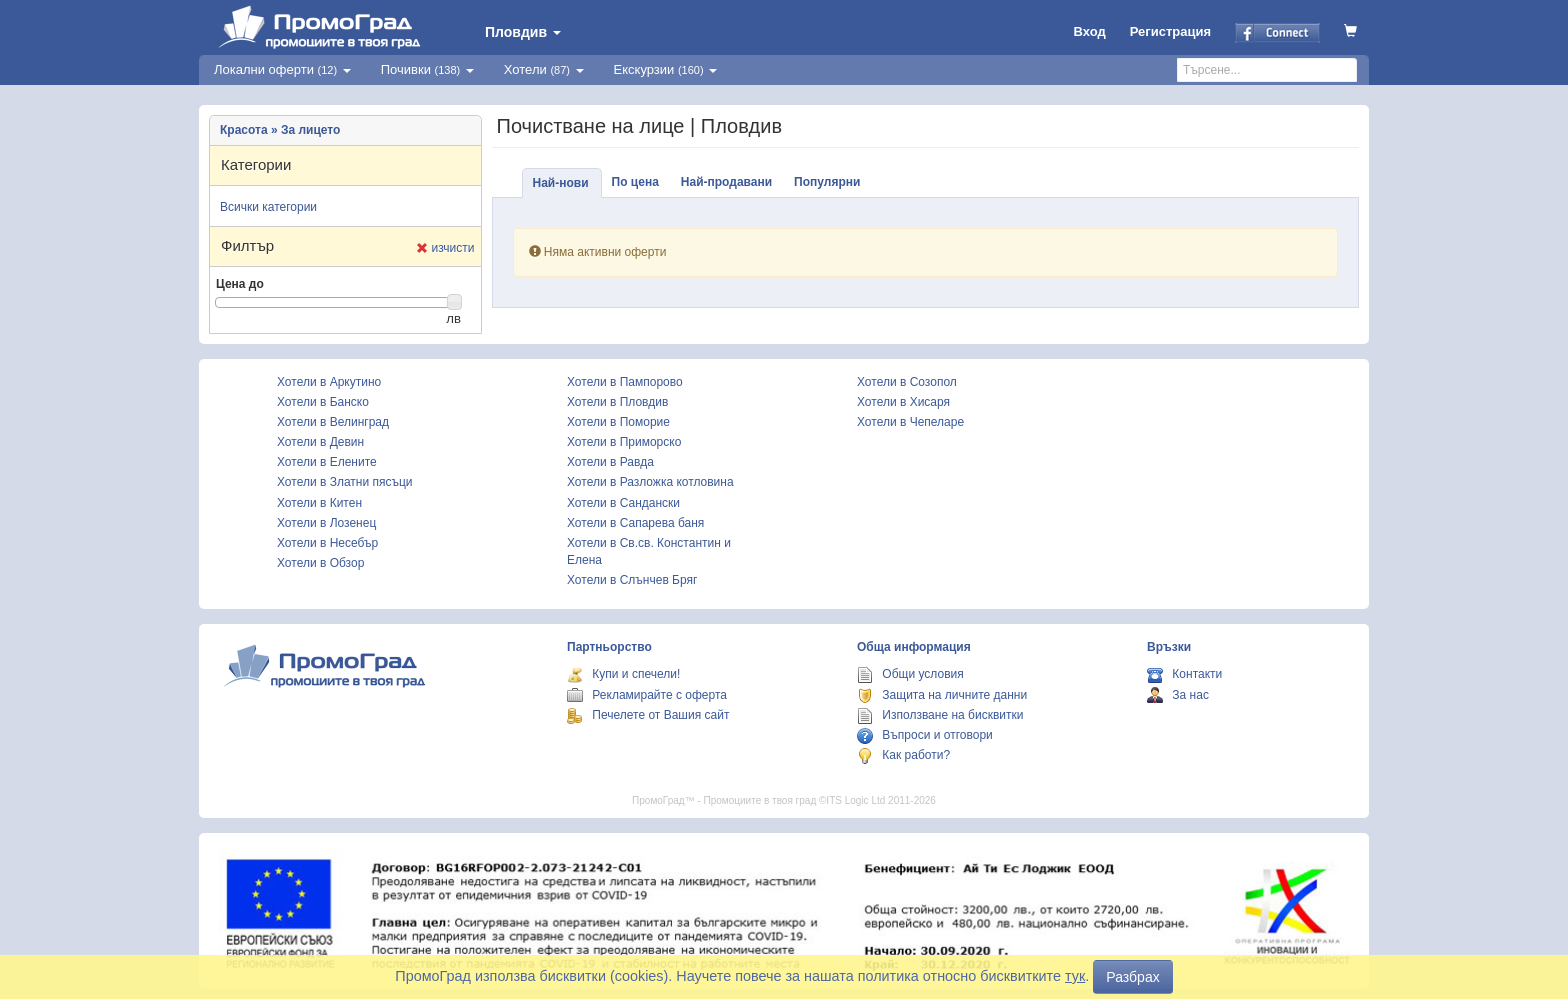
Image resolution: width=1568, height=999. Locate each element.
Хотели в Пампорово (625, 382)
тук (1075, 976)
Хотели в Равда (610, 462)
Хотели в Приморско (624, 442)
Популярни (827, 182)
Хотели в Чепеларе (910, 422)
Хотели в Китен (319, 503)
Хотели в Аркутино (329, 382)
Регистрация (1170, 31)
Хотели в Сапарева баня (635, 523)
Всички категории (268, 207)
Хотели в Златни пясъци (345, 482)
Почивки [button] (427, 69)
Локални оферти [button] (282, 69)
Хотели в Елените (327, 462)
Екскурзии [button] (666, 69)
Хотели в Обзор (320, 563)
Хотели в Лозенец (326, 523)
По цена (635, 182)
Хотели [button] (544, 69)
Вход (1090, 31)
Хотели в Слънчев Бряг (632, 580)
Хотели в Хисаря (903, 402)
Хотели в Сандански (623, 503)
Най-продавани (726, 182)
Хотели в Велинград (333, 422)
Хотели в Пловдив (617, 402)
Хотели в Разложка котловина (650, 482)
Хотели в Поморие (618, 422)
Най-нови (561, 183)
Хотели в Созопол (907, 382)
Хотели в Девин (320, 442)
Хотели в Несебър (327, 543)
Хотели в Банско (323, 402)
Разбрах (1132, 977)
